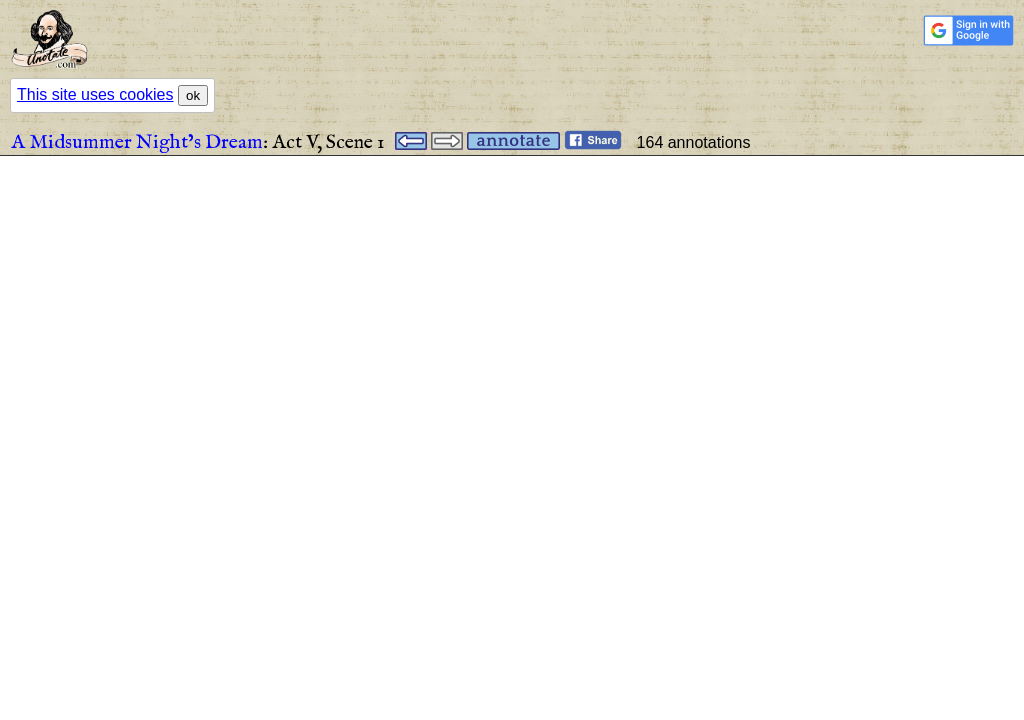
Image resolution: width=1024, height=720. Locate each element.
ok (193, 95)
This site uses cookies (95, 94)
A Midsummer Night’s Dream (137, 142)
